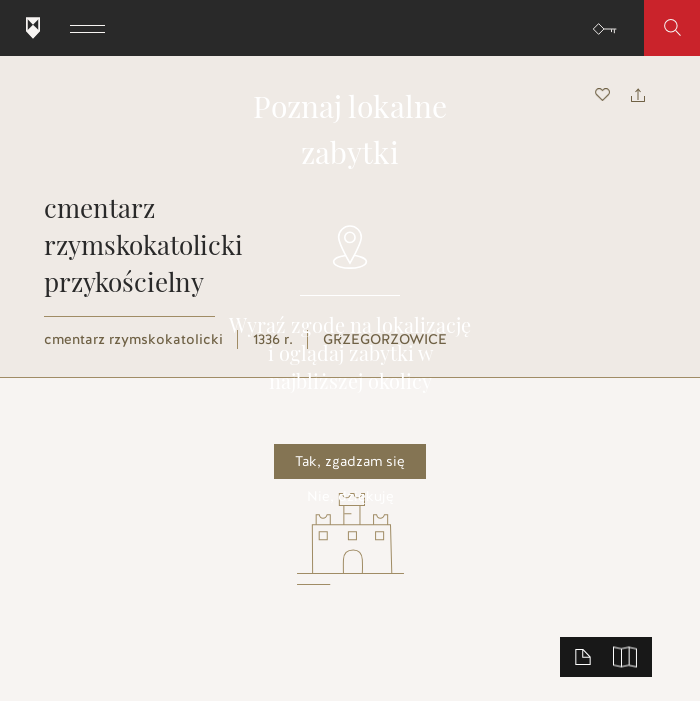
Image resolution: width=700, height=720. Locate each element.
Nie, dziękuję (350, 496)
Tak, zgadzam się (350, 461)
